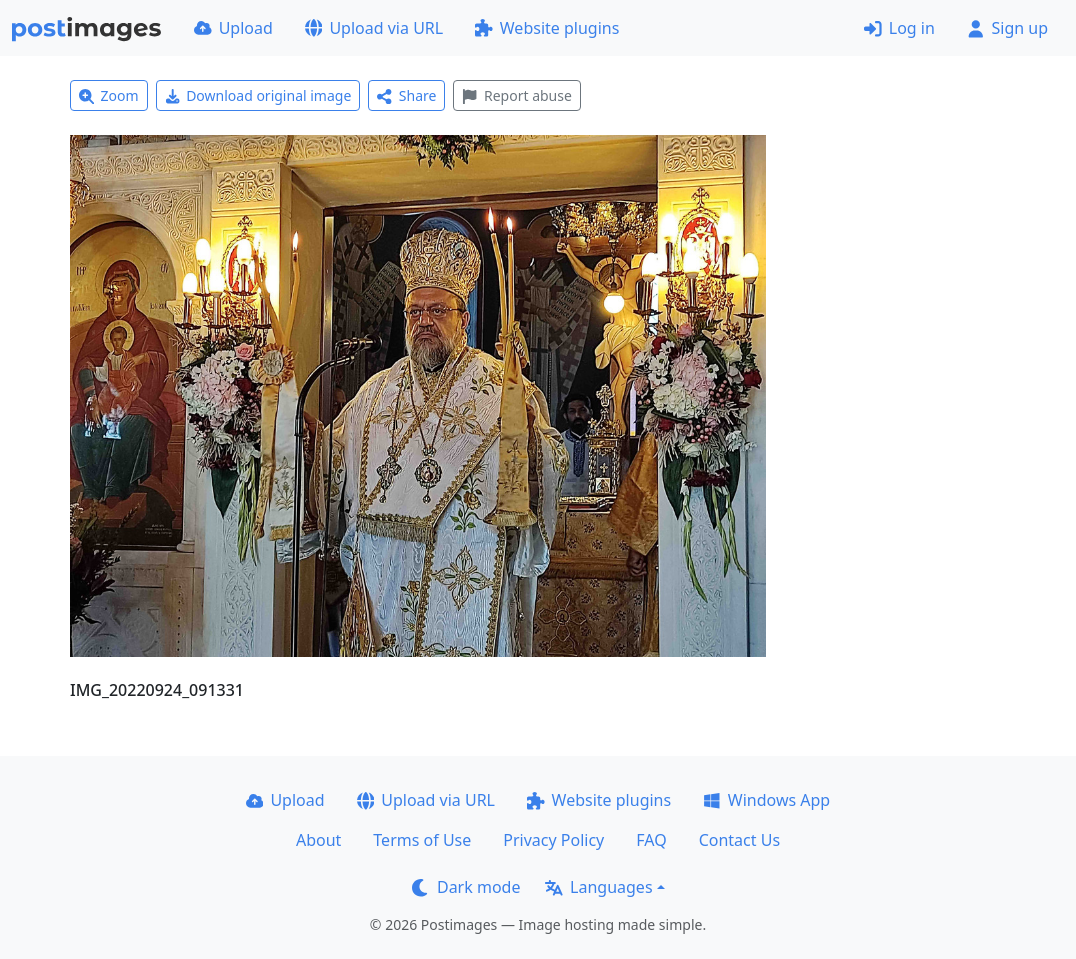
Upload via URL (374, 28)
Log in (899, 28)
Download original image (258, 95)
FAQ (651, 840)
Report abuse (516, 95)
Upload (233, 28)
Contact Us (739, 840)
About (318, 840)
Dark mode (466, 887)
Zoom (109, 95)
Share (406, 95)
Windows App (766, 800)
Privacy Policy (553, 840)
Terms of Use (422, 840)
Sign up (1007, 28)
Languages (598, 887)
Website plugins (547, 28)
